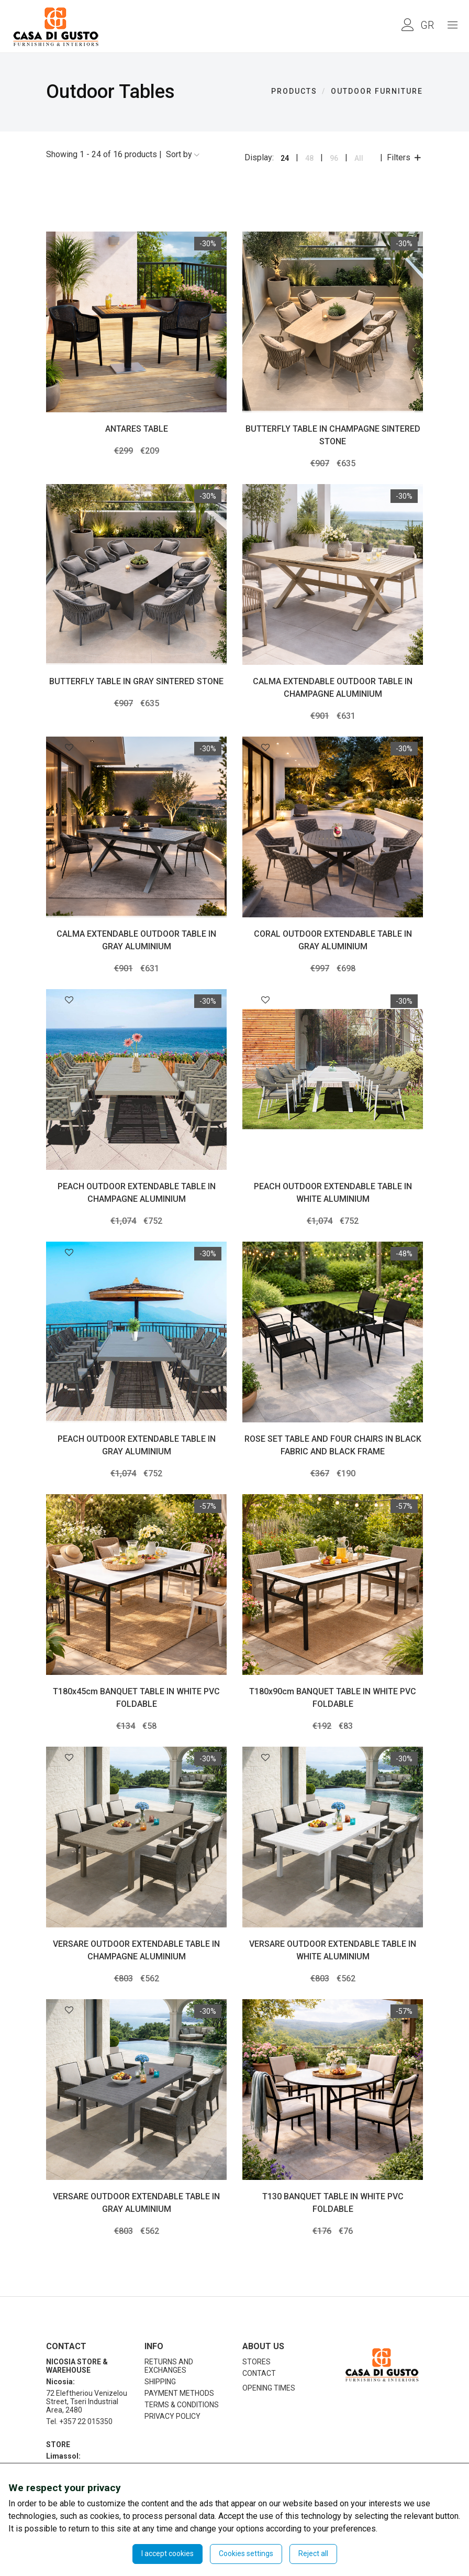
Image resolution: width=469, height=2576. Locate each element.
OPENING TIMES (268, 2388)
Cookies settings (246, 2553)
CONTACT (259, 2373)
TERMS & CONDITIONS (181, 2404)
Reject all (313, 2553)
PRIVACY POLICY (172, 2416)
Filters (405, 157)
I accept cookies (167, 2553)
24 (285, 158)
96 (334, 158)
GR (427, 25)
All (358, 158)
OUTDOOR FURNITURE (377, 91)
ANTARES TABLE (136, 429)
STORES (256, 2362)
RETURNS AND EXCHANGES (168, 2366)
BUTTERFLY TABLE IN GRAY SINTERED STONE (136, 681)
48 (309, 158)
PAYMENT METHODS (179, 2393)
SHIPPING (160, 2381)
